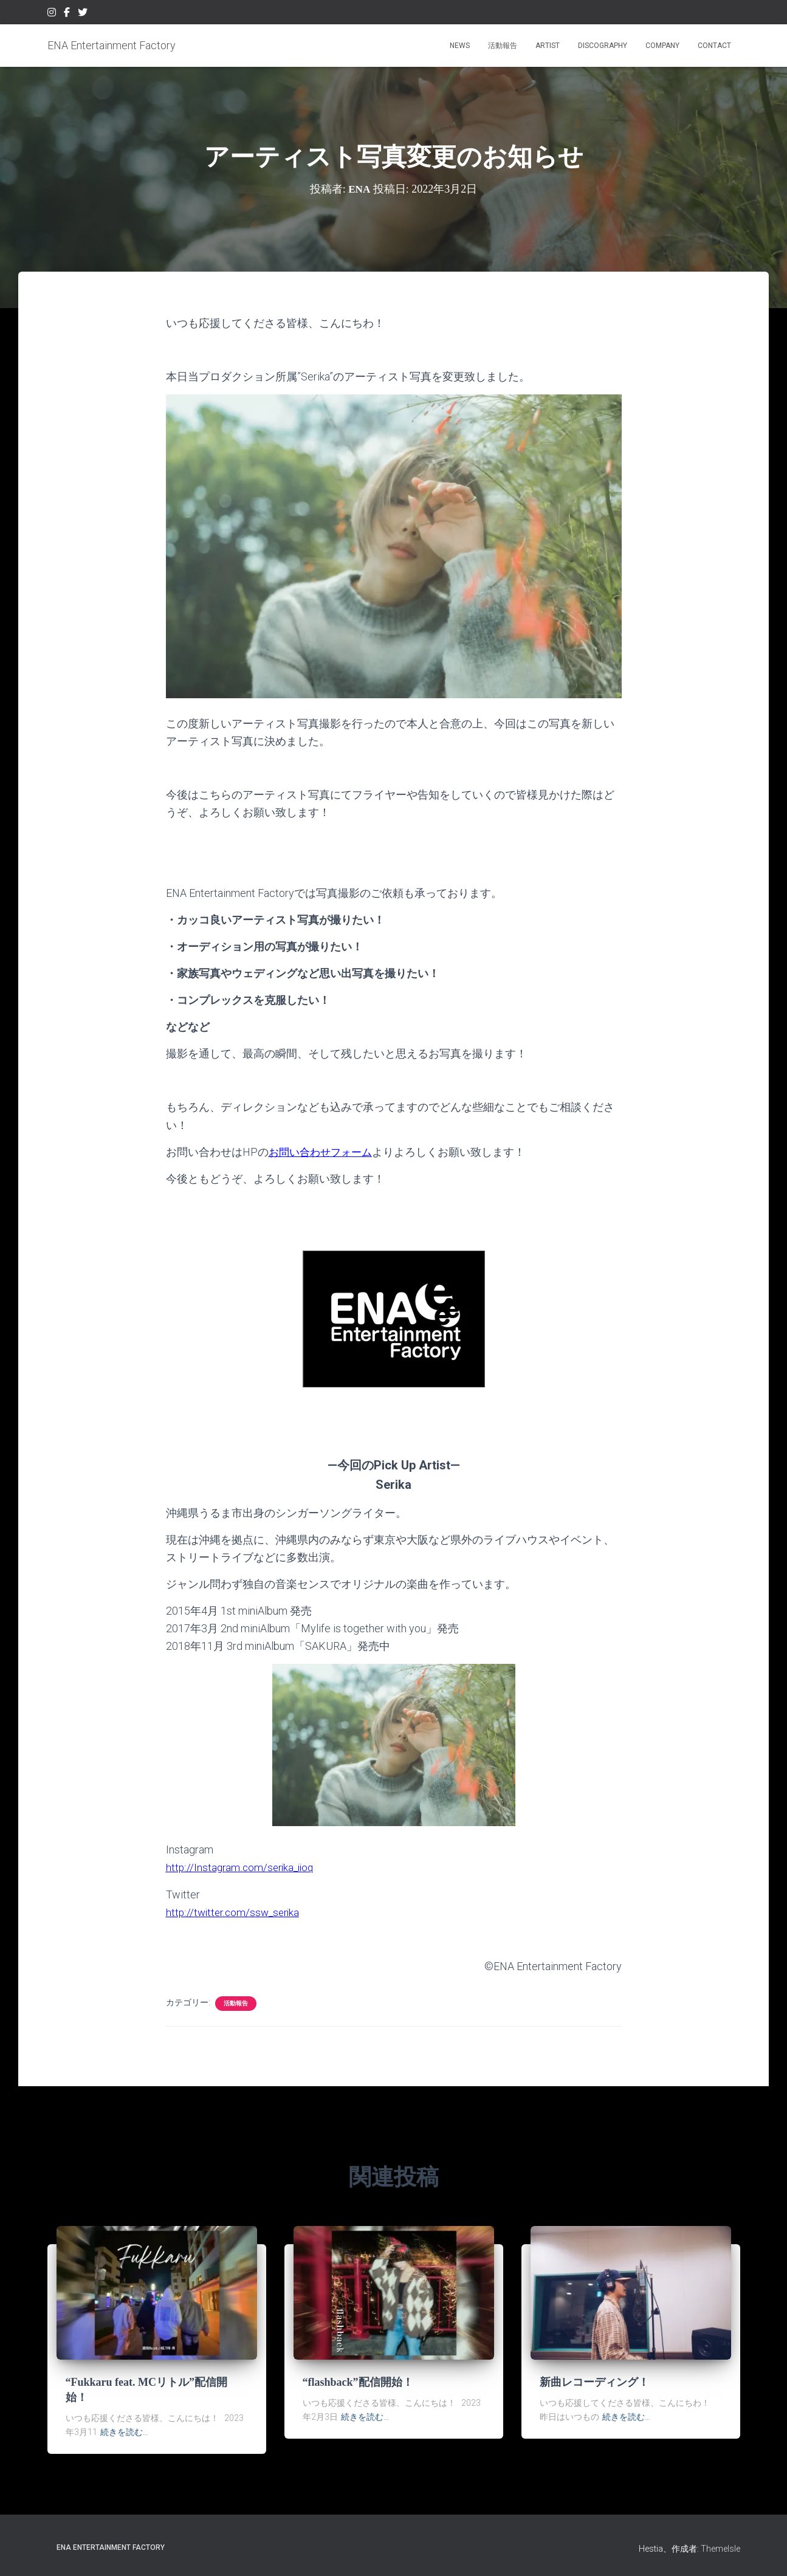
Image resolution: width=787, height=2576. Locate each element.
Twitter (83, 14)
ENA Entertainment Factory (111, 2547)
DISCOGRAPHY (602, 45)
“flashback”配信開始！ (358, 2382)
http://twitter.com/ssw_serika (235, 1911)
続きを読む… (124, 2432)
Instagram (51, 14)
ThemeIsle (720, 2549)
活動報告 (502, 45)
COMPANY (662, 45)
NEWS (460, 45)
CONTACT (714, 45)
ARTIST (547, 45)
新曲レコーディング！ (594, 2382)
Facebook (67, 14)
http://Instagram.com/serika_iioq (242, 1867)
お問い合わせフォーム (323, 1151)
